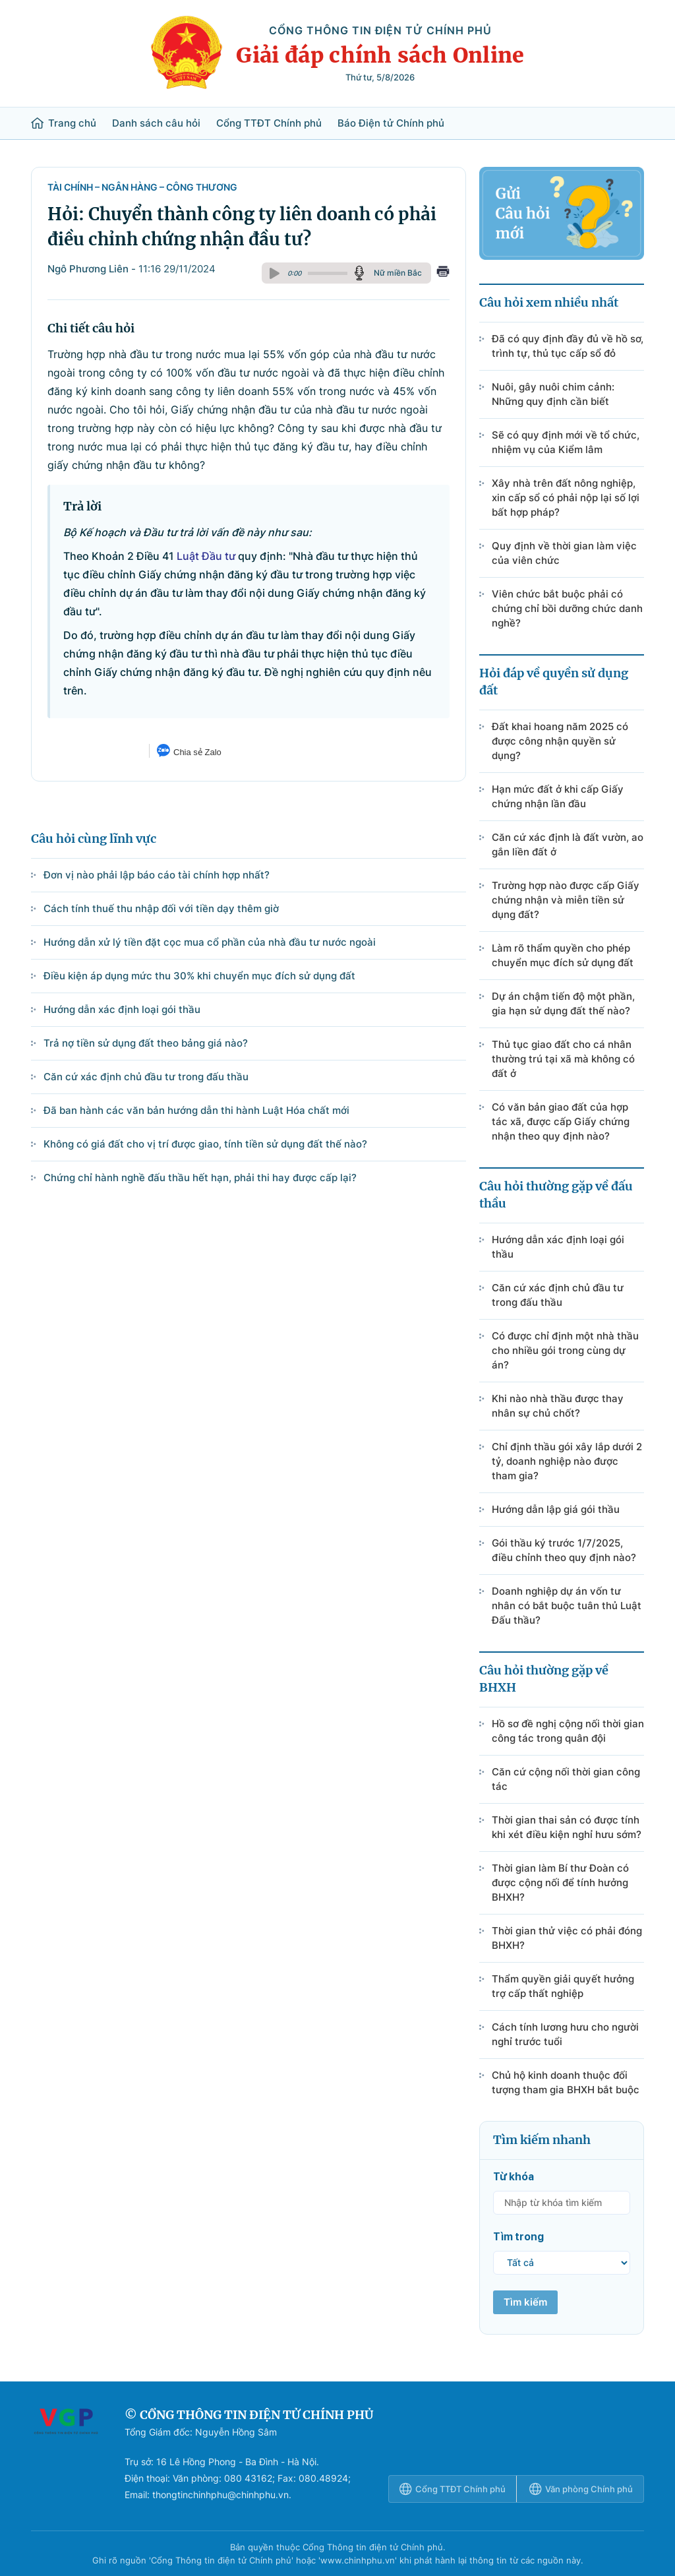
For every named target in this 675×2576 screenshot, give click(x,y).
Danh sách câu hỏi (156, 123)
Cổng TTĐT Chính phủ (269, 123)
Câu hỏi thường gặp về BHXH (543, 1679)
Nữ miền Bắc (398, 273)
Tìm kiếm (525, 2302)
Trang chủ (63, 123)
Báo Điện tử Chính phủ (391, 123)
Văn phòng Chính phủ (581, 2489)
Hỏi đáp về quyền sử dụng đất (553, 681)
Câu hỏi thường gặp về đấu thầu (556, 1195)
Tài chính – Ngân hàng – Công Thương (142, 187)
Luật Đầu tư (206, 556)
